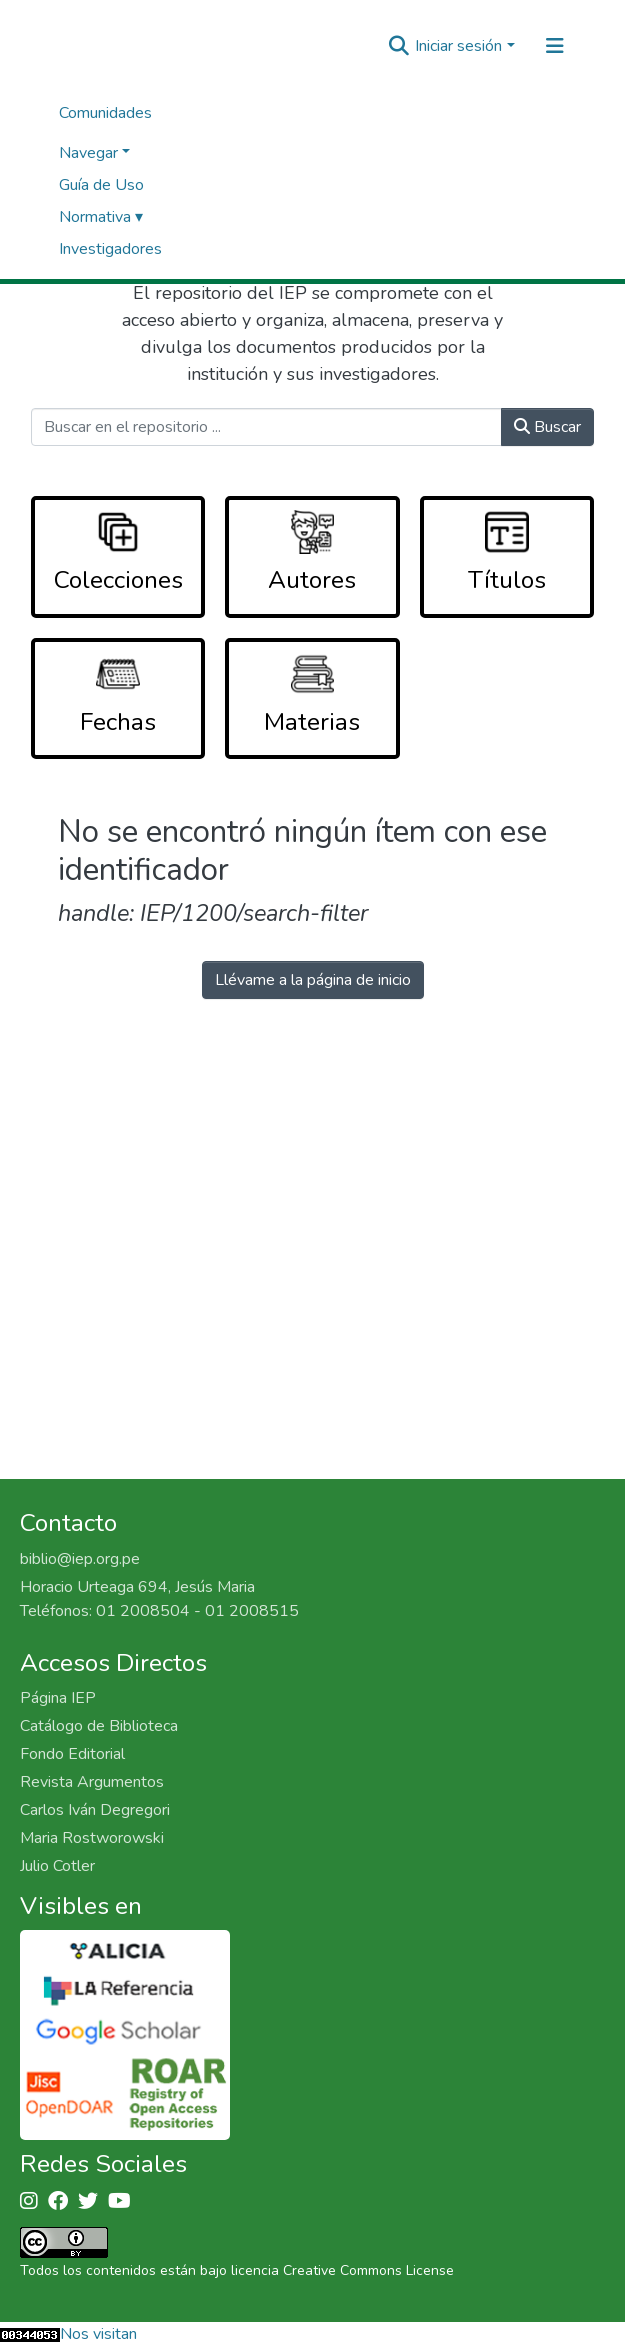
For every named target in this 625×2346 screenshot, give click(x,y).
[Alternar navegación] (555, 46)
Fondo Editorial (72, 1754)
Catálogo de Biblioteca (99, 1726)
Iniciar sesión (458, 46)
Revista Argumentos (92, 1782)
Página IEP (58, 1698)
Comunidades (105, 113)
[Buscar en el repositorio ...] (266, 427)
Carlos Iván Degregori (95, 1810)
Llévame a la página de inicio (313, 980)
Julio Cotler (57, 1866)
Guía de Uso (101, 185)
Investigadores (110, 249)
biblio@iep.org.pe (80, 1559)
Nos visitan (98, 2334)
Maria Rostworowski (92, 1838)
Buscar (547, 427)
